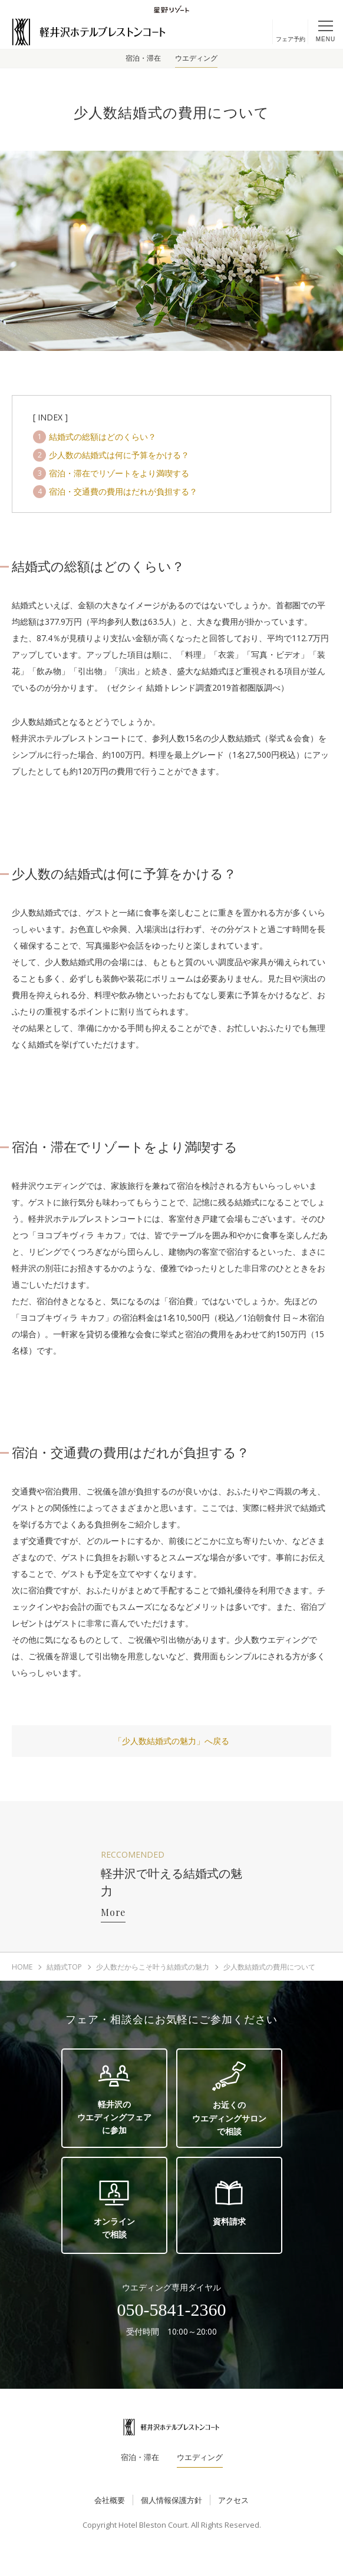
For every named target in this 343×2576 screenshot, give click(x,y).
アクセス (233, 2500)
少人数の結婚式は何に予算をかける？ (119, 454)
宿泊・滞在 (143, 58)
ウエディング (196, 58)
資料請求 (228, 2202)
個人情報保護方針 (171, 2500)
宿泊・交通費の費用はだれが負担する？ (123, 491)
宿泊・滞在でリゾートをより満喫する (119, 473)
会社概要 (109, 2500)
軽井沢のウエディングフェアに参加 (114, 2098)
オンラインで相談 (114, 2209)
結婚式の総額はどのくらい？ (102, 436)
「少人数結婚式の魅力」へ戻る (171, 1740)
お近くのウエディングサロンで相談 (229, 2099)
